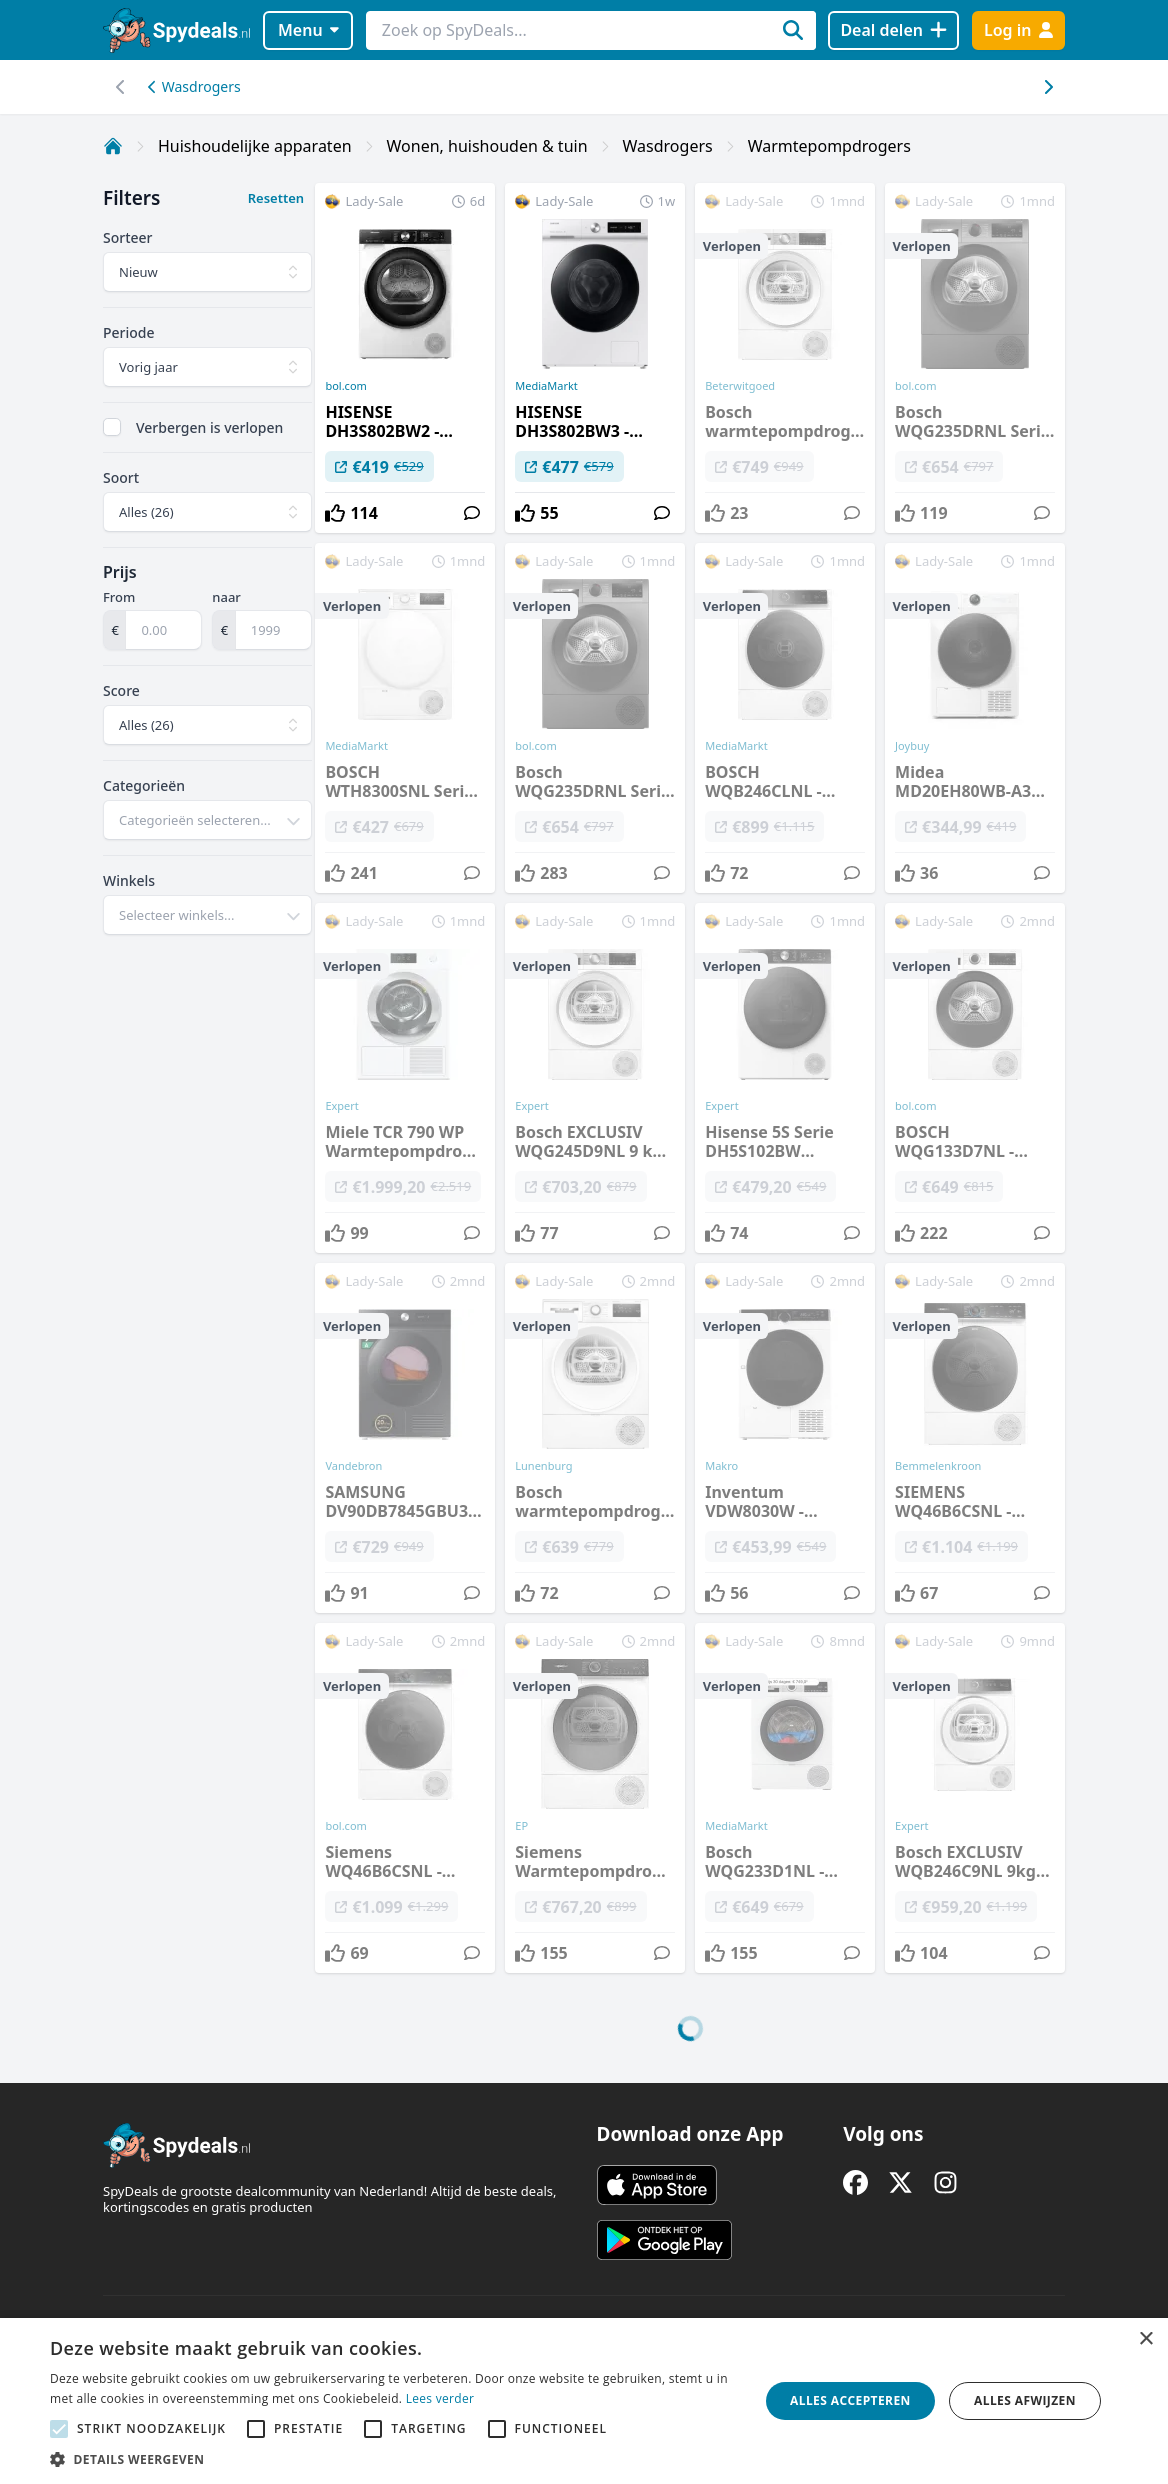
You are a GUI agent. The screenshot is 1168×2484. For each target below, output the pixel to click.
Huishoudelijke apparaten (255, 146)
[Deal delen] (893, 30)
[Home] (113, 146)
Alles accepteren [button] (850, 2400)
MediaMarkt (546, 386)
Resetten (276, 198)
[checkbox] (112, 427)
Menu (308, 30)
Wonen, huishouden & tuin (487, 146)
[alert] (584, 2401)
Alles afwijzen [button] (1025, 2400)
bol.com (345, 386)
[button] (394, 2459)
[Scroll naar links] (1047, 87)
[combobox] (207, 820)
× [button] (1145, 2339)
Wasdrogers (194, 86)
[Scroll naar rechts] (120, 87)
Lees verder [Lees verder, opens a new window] (440, 2398)
